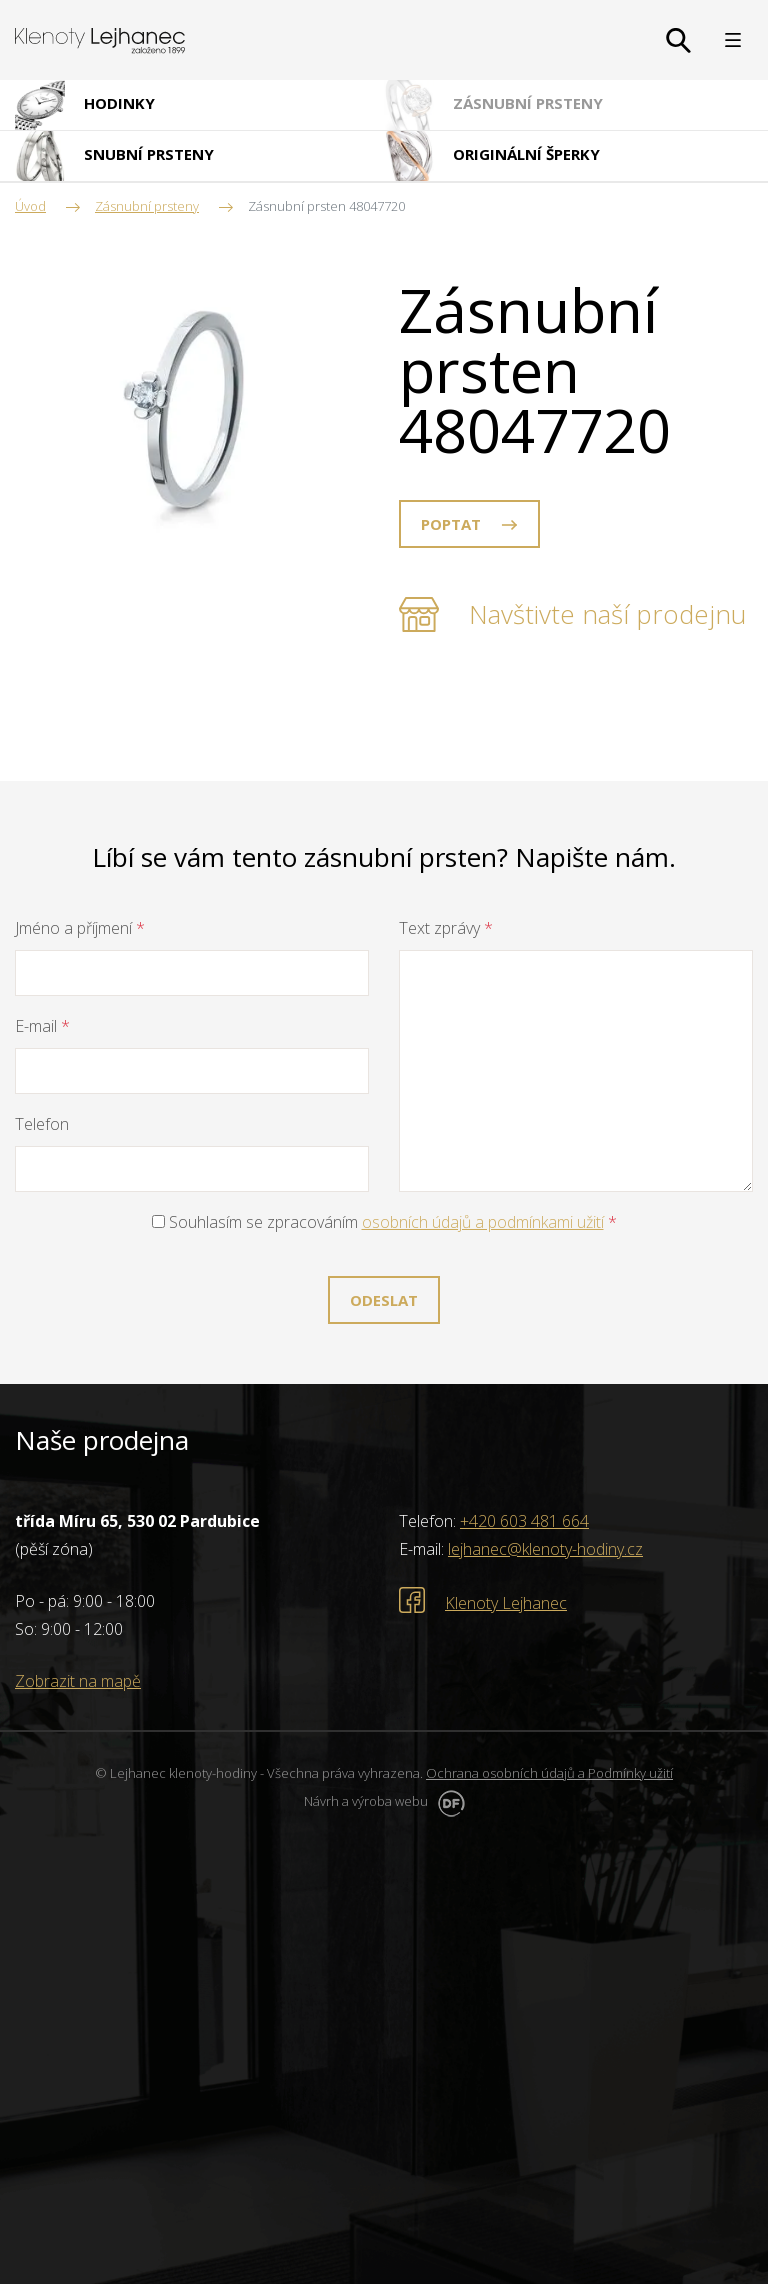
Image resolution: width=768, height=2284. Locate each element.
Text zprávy (446, 928)
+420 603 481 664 (524, 1521)
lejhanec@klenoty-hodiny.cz (545, 1549)
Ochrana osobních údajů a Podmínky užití (549, 1773)
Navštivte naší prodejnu (607, 614)
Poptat (451, 524)
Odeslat (384, 1300)
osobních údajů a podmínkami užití (483, 1222)
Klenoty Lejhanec (506, 1603)
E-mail (42, 1026)
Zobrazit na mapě (78, 1681)
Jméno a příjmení (80, 928)
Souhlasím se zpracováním (384, 1222)
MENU (733, 40)
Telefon (42, 1124)
